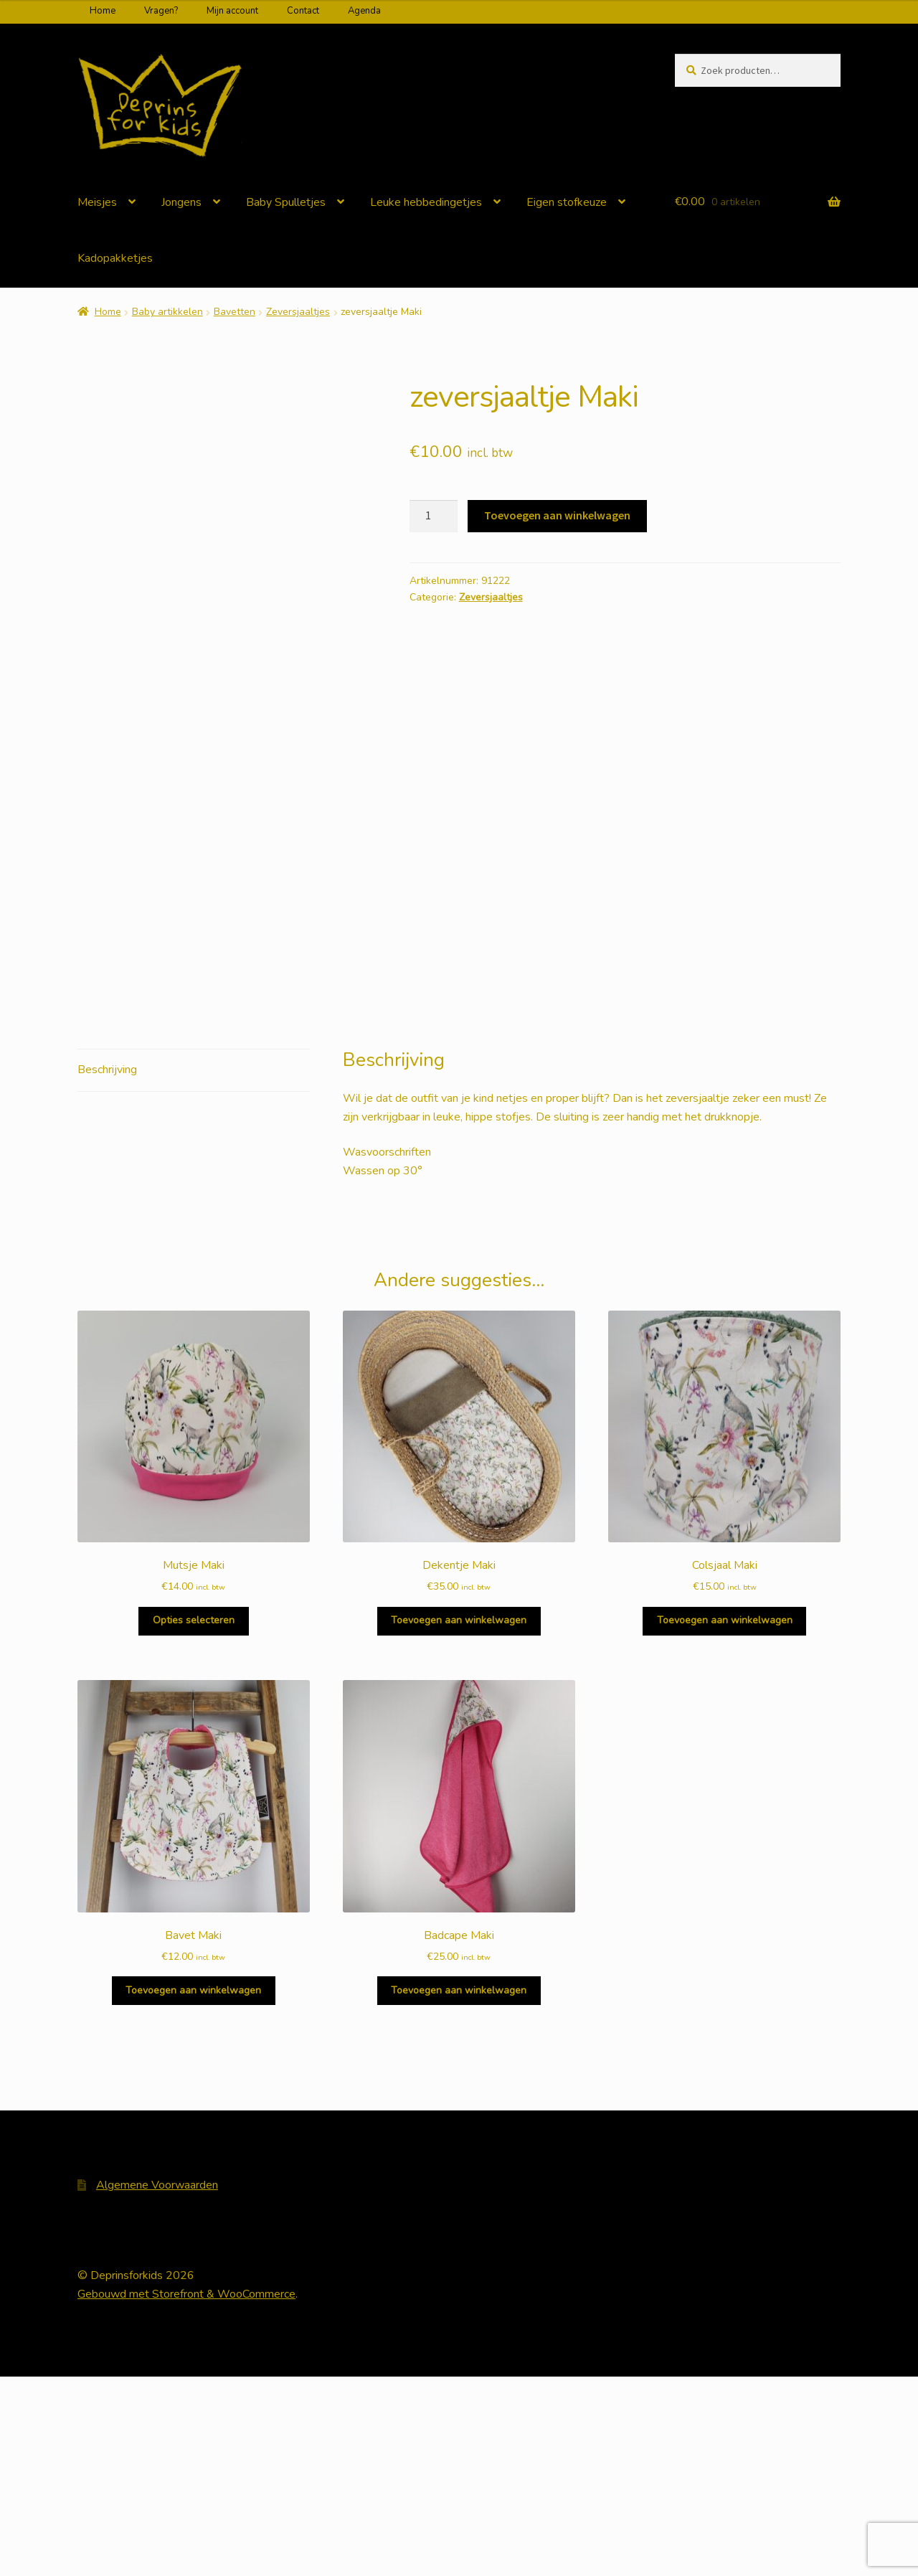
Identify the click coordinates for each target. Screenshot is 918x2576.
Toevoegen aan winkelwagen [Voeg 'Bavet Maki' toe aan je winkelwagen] (193, 2190)
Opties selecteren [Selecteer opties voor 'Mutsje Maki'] (194, 1819)
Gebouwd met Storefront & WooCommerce (186, 2493)
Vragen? (161, 10)
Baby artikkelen (167, 312)
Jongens (181, 202)
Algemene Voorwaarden (157, 2384)
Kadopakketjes (115, 258)
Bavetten (234, 312)
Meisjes (97, 202)
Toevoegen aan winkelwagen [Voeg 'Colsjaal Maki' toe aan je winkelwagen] (724, 1819)
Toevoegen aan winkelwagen (557, 515)
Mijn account (232, 10)
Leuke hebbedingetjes (426, 202)
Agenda (364, 10)
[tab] (193, 1270)
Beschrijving (107, 1269)
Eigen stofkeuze (566, 202)
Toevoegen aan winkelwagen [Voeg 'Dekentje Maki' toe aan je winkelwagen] (458, 1819)
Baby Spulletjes (286, 202)
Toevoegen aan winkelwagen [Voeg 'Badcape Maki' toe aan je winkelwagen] (458, 2190)
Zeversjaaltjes (298, 312)
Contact (303, 10)
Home (102, 10)
